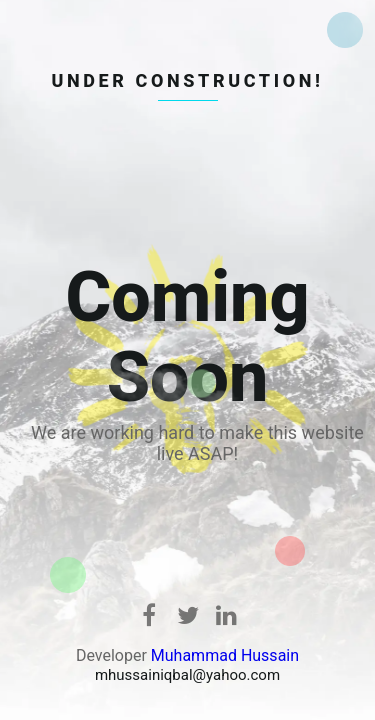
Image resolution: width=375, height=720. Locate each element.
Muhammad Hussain (225, 655)
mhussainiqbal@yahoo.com (187, 675)
